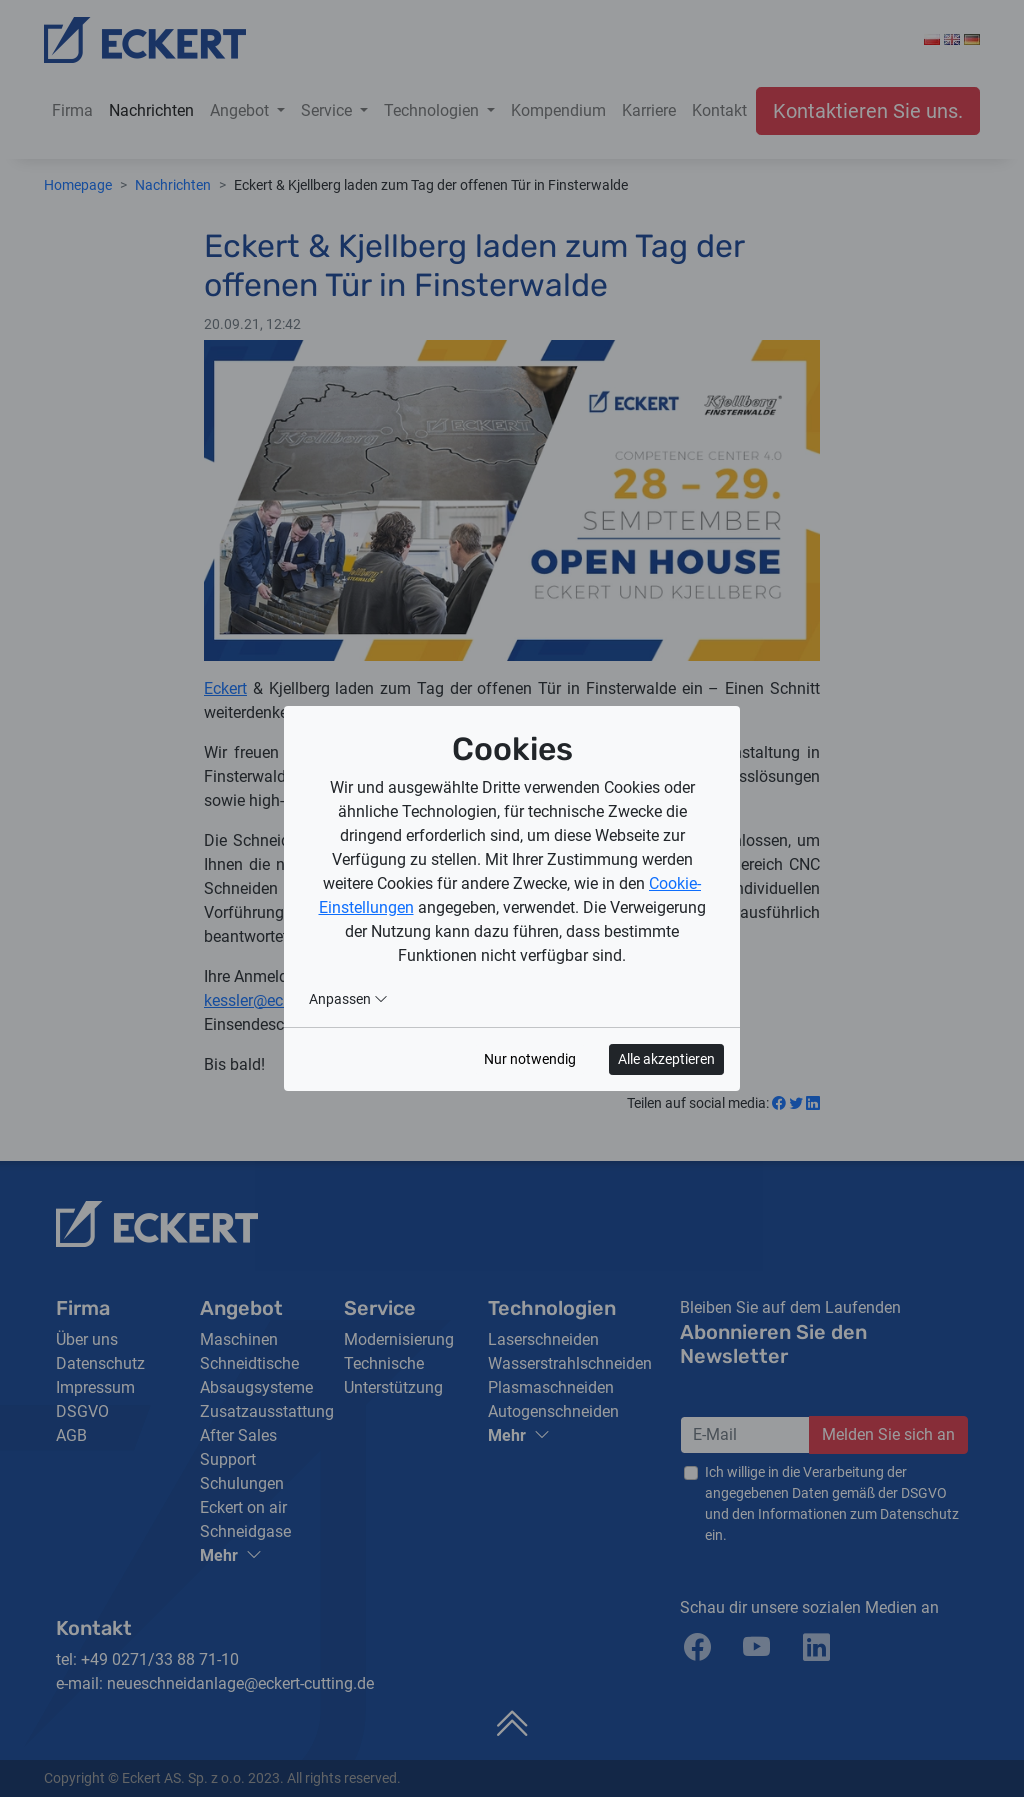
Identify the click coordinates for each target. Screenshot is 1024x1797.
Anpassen (348, 999)
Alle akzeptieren (666, 1059)
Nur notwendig (530, 1059)
